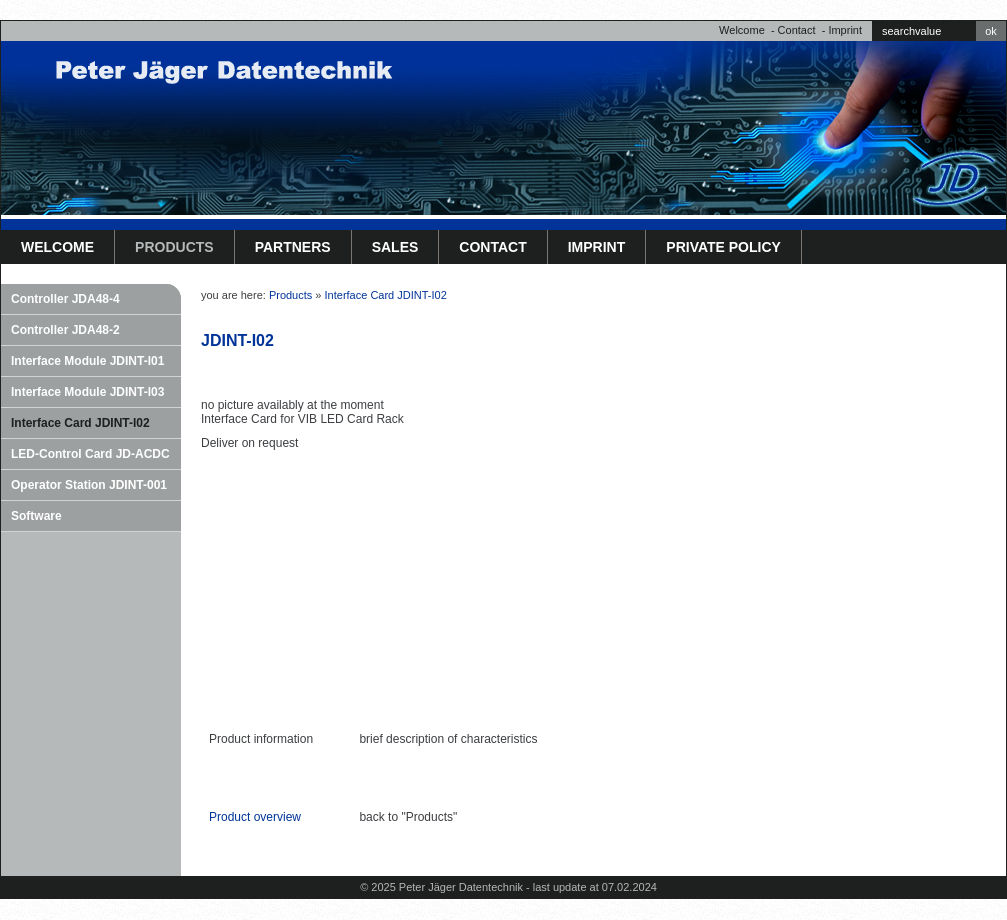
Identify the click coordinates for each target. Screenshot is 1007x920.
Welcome (742, 30)
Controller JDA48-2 (65, 330)
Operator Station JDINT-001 (89, 485)
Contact (797, 30)
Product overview (255, 817)
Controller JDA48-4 (65, 299)
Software (36, 516)
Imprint (845, 30)
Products (174, 247)
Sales (395, 247)
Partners (293, 247)
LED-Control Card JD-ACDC (90, 454)
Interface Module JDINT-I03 (87, 392)
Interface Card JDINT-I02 (80, 423)
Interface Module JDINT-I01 (87, 361)
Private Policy (723, 247)
